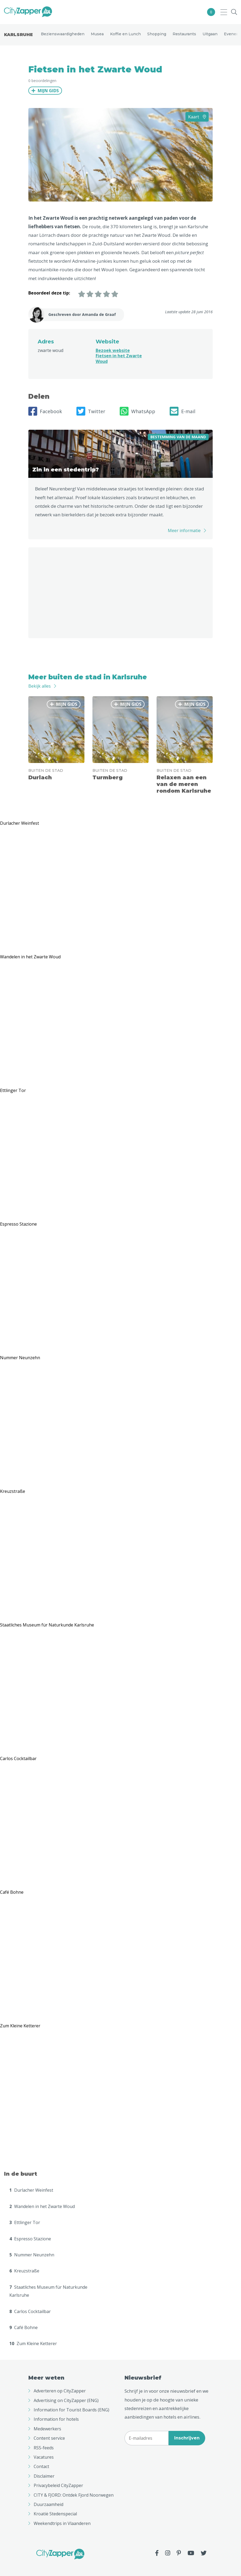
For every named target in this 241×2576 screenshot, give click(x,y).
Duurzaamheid (48, 2504)
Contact (41, 2466)
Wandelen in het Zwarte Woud (42, 2206)
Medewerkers (47, 2429)
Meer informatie (184, 530)
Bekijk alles (39, 686)
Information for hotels (56, 2419)
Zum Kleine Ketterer (33, 2343)
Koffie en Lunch (125, 34)
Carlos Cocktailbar (30, 2311)
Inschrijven (187, 2438)
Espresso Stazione (30, 2239)
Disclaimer (44, 2476)
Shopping (156, 34)
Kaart (197, 117)
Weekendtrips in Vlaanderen (62, 2523)
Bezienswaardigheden (62, 34)
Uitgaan (210, 34)
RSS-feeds (44, 2448)
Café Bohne (23, 2327)
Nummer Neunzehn (31, 2255)
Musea (97, 34)
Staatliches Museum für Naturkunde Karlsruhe (48, 2291)
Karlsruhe (18, 34)
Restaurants (184, 34)
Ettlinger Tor (24, 2222)
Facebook (45, 411)
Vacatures (44, 2457)
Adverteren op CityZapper (60, 2391)
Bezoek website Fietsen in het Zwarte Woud (119, 356)
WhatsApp (137, 411)
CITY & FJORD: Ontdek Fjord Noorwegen (74, 2495)
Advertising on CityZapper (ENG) (66, 2400)
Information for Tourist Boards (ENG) (71, 2410)
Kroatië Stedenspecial (55, 2514)
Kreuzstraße (24, 2271)
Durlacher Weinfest (31, 2190)
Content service (49, 2438)
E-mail (182, 411)
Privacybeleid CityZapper (58, 2485)
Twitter (90, 411)
